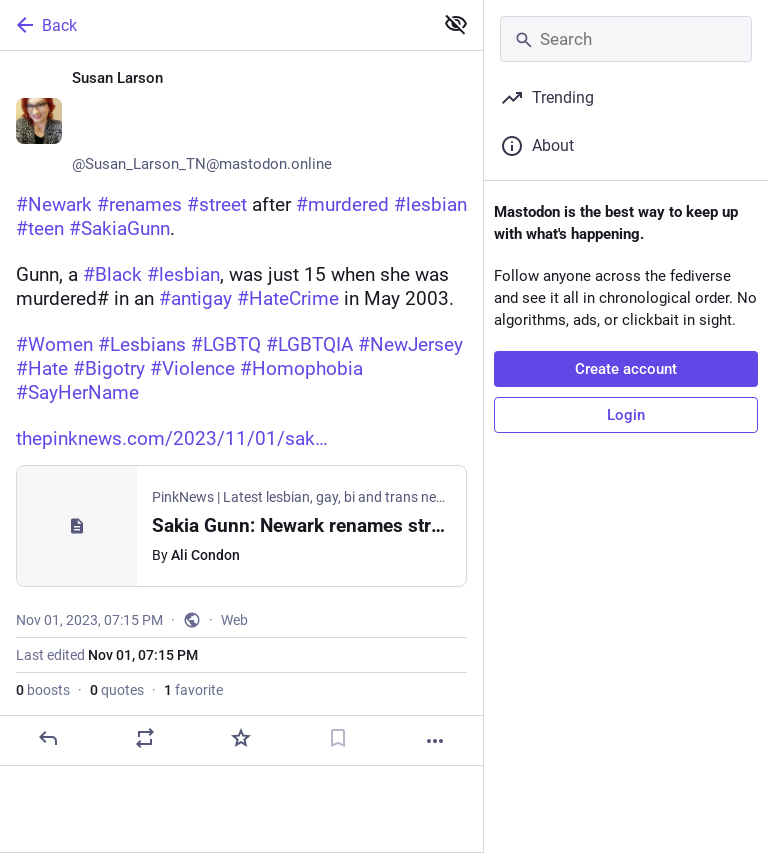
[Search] (626, 39)
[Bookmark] (338, 738)
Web (234, 620)
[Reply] (48, 738)
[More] (435, 741)
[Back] (214, 25)
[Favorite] (241, 738)
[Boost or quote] (145, 738)
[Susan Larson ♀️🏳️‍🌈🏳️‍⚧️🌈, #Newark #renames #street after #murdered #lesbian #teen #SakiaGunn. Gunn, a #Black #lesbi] (241, 408)
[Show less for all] (456, 24)
